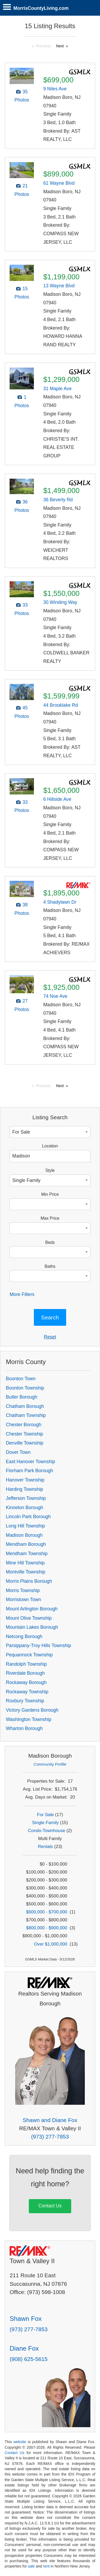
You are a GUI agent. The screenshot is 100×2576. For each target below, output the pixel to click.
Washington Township (28, 1719)
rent (46, 2566)
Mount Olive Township (29, 1618)
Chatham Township (26, 1415)
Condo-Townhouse (46, 1830)
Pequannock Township (29, 1654)
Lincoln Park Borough (28, 1516)
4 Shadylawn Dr (59, 902)
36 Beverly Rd (58, 499)
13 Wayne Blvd (59, 285)
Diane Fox (24, 2348)
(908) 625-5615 (28, 2359)
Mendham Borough (26, 1544)
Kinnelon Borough (24, 1507)
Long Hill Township (25, 1526)
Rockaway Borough (26, 1682)
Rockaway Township (27, 1691)
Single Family (45, 1822)
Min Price (50, 1194)
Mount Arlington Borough (32, 1608)
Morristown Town (23, 1599)
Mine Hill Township (25, 1562)
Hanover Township (25, 1480)
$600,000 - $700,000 (46, 1911)
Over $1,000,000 (50, 1944)
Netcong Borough (24, 1636)
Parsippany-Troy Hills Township (38, 1645)
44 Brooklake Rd (60, 705)
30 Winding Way (60, 602)
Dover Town (18, 1452)
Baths (50, 1266)
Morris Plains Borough (29, 1581)
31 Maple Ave (57, 388)
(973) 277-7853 (50, 2136)
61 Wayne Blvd (59, 183)
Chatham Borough (25, 1406)
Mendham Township (26, 1553)
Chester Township (24, 1434)
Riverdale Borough (25, 1673)
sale (31, 2566)
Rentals (45, 1846)
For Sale (45, 1814)
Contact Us (50, 2205)
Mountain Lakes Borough (32, 1627)
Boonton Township (25, 1388)
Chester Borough (23, 1424)
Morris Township (23, 1590)
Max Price (50, 1218)
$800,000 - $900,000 (46, 1927)
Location (50, 1146)
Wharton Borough (24, 1728)
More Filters (22, 1294)
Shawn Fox (26, 2318)
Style (50, 1170)
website (19, 2442)
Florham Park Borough (29, 1470)
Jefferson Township (26, 1498)
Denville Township (24, 1443)
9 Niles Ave (55, 88)
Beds (50, 1242)
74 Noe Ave (55, 996)
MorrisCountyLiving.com (41, 8)
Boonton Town (20, 1378)
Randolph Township (26, 1664)
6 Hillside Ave (57, 799)
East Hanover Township (30, 1461)
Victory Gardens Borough (32, 1710)
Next (60, 46)
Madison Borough (24, 1535)
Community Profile (50, 1764)
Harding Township (24, 1489)
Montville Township (25, 1572)
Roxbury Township (25, 1700)
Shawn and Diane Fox (50, 2120)
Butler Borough (21, 1397)
